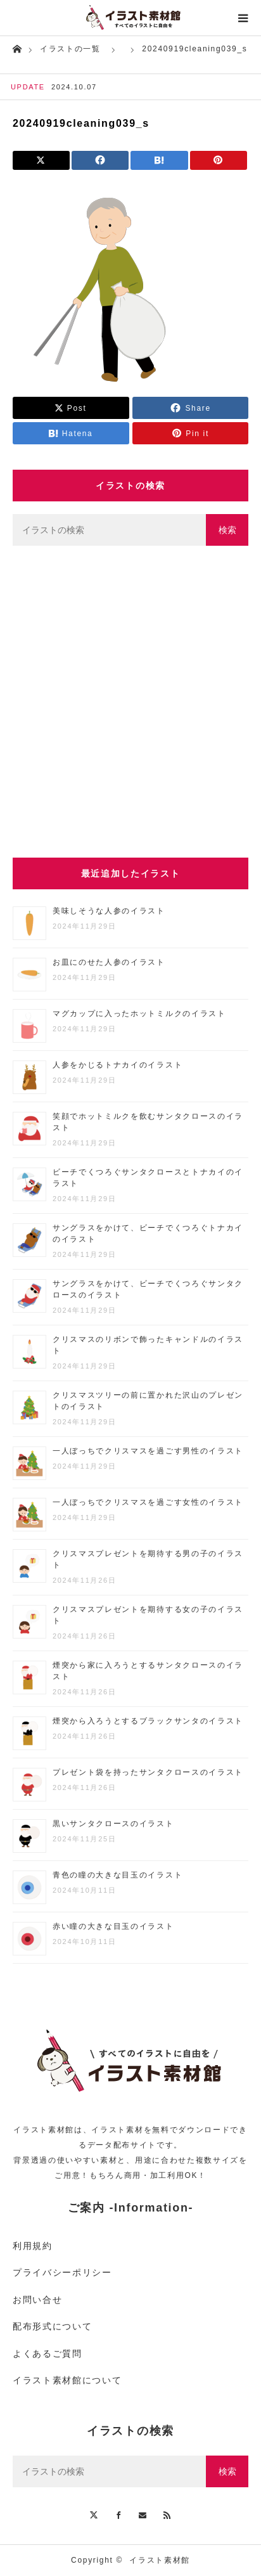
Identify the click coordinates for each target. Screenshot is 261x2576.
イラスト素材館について (67, 2380)
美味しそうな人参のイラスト (109, 910)
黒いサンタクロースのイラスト (113, 1823)
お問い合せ (37, 2300)
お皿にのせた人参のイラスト (109, 962)
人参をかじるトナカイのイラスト (117, 1064)
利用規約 (33, 2246)
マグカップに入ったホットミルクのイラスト (139, 1013)
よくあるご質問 (47, 2353)
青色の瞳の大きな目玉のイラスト (117, 1875)
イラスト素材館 (159, 2560)
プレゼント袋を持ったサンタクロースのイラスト (148, 1772)
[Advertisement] (130, 701)
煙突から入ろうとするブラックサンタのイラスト (148, 1720)
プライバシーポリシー (62, 2272)
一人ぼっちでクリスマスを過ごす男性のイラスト (148, 1450)
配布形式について (52, 2326)
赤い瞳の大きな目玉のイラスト (113, 1926)
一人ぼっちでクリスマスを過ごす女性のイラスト (148, 1502)
